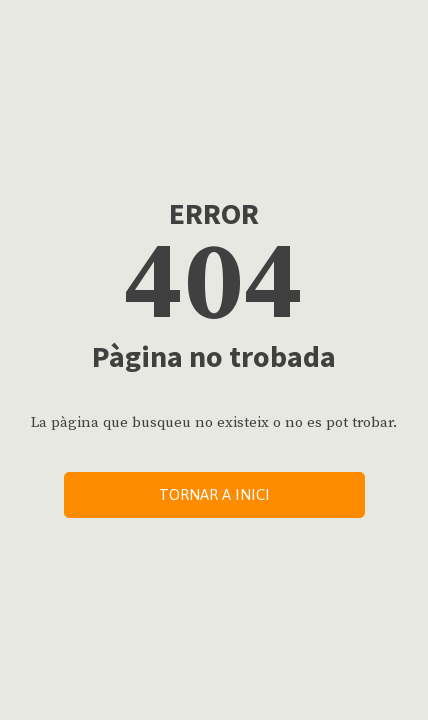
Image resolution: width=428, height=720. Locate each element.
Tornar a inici (214, 494)
